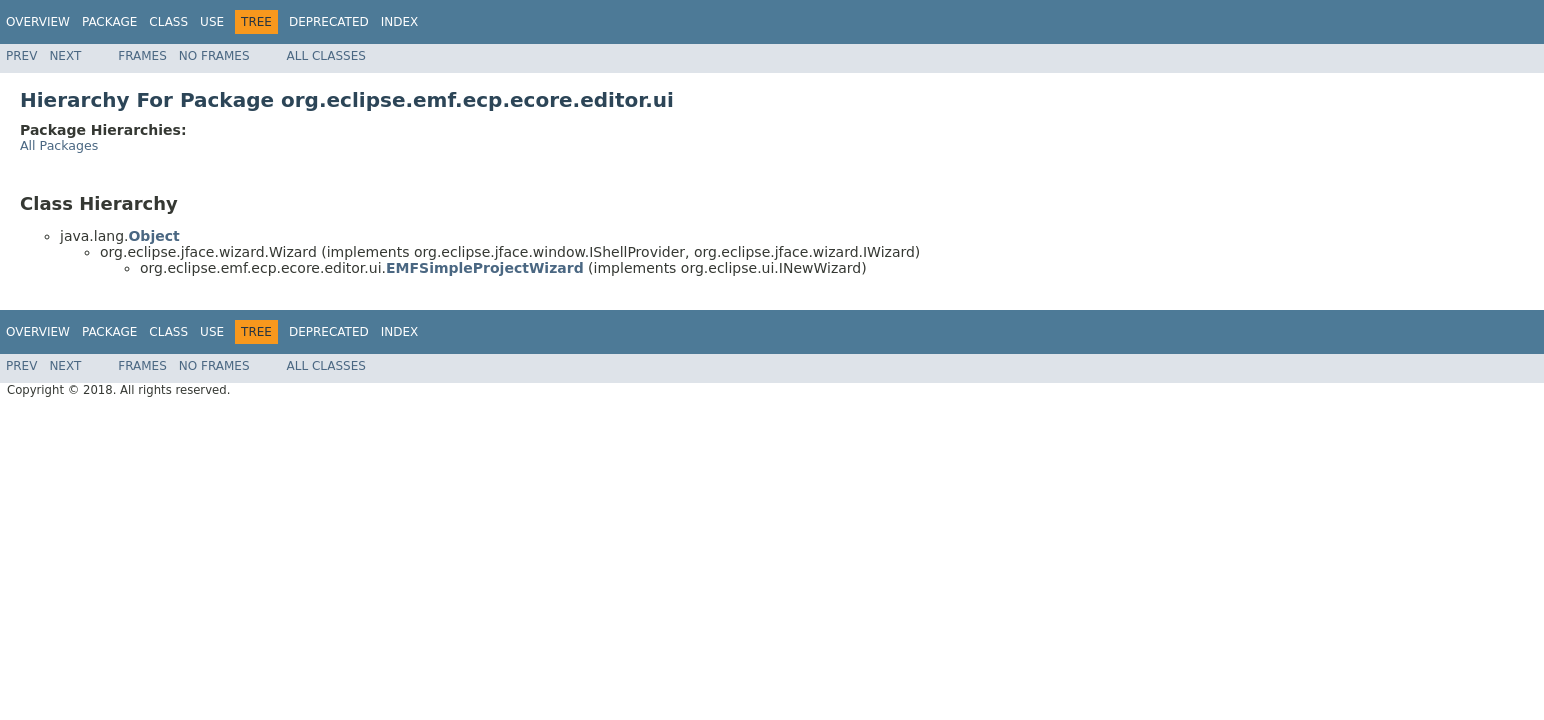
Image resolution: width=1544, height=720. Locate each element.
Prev (21, 56)
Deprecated (329, 22)
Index (400, 22)
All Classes (326, 56)
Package (109, 22)
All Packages (59, 145)
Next (65, 56)
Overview (38, 22)
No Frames (214, 56)
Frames (142, 56)
